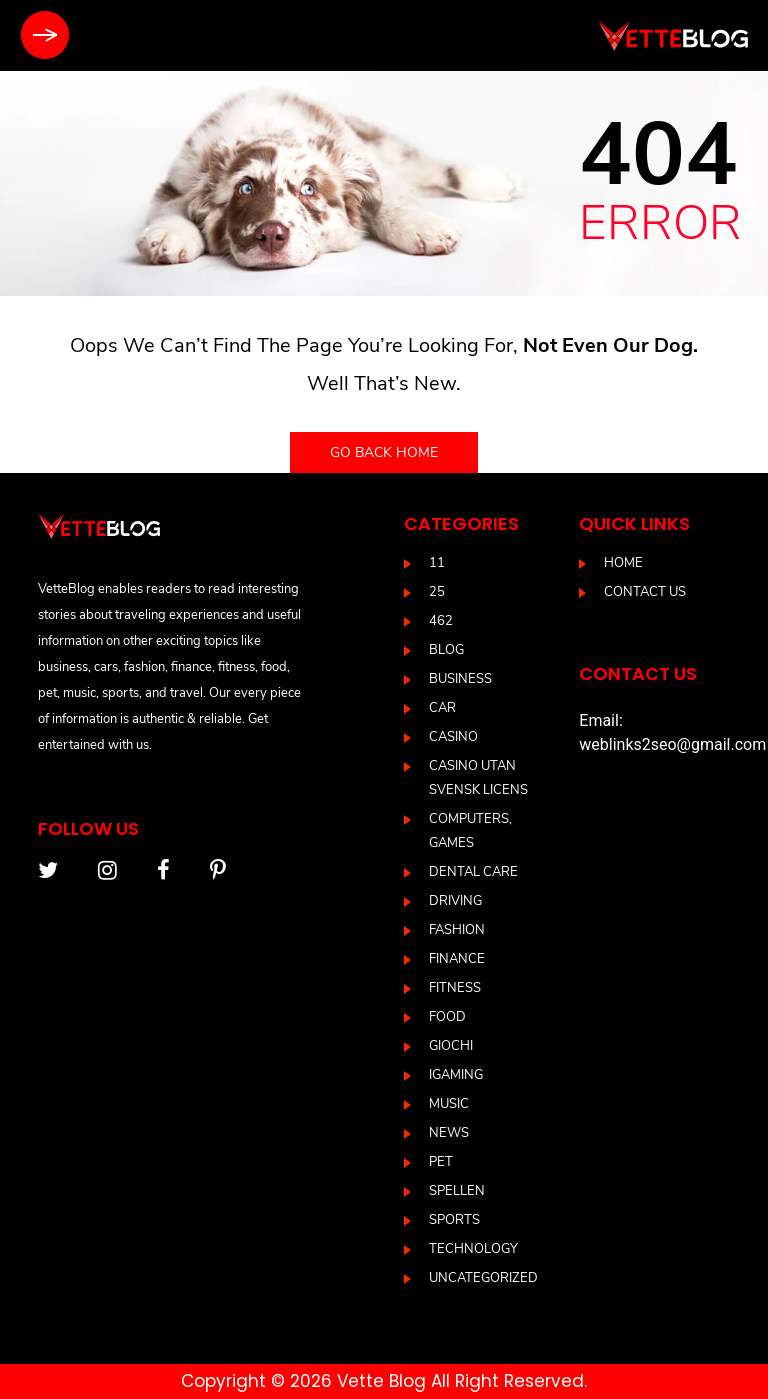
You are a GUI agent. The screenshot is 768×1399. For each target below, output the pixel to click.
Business (460, 679)
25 (437, 592)
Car (442, 708)
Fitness (455, 988)
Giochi (451, 1046)
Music (449, 1104)
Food (447, 1017)
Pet (441, 1162)
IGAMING (456, 1075)
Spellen (457, 1191)
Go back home (384, 452)
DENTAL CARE (473, 872)
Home (623, 563)
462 (441, 621)
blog (446, 650)
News (449, 1133)
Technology (473, 1249)
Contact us (645, 592)
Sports (454, 1220)
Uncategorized (483, 1278)
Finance (457, 959)
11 (437, 563)
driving (455, 901)
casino (453, 737)
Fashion (457, 930)
